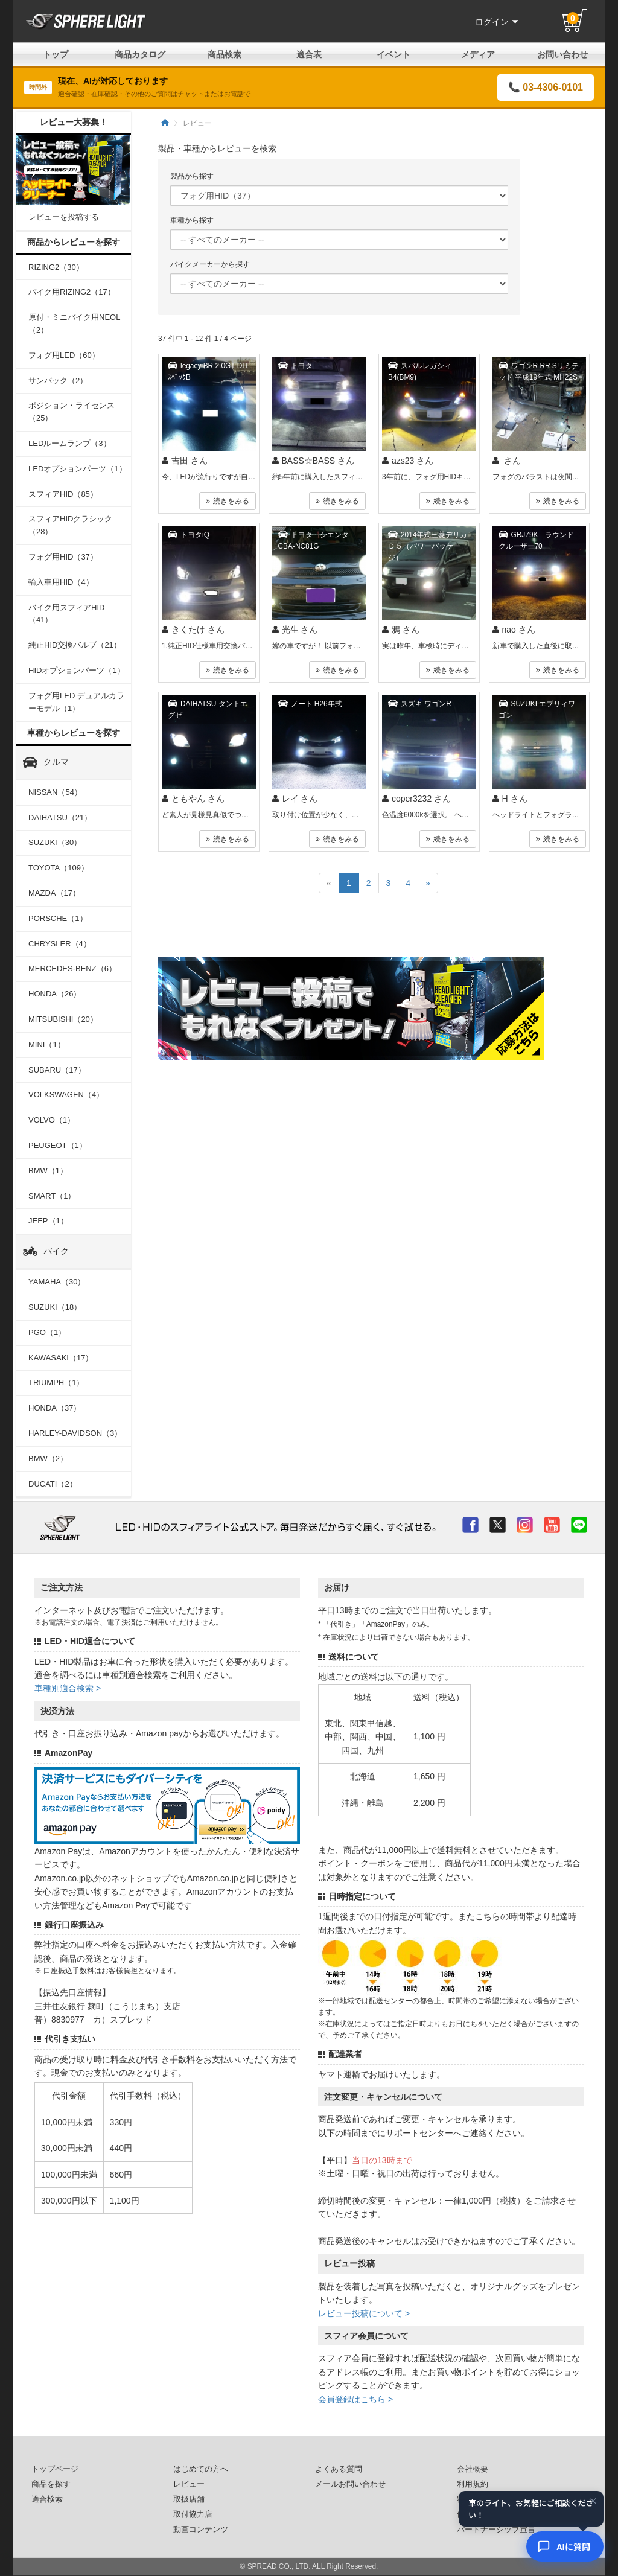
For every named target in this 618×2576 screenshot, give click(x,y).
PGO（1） (47, 1332)
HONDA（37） (54, 1407)
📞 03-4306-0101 (545, 87)
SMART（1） (52, 1195)
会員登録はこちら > (355, 2399)
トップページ (54, 2469)
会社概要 (472, 2469)
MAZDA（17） (54, 892)
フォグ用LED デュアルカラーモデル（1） (76, 702)
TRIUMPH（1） (56, 1382)
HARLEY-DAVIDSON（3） (75, 1433)
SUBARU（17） (57, 1069)
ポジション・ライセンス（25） (71, 411)
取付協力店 (192, 2514)
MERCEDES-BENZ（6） (72, 968)
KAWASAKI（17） (60, 1357)
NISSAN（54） (55, 792)
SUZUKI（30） (54, 842)
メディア (478, 54)
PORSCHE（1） (58, 918)
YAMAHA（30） (56, 1281)
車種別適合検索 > (67, 1688)
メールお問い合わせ (350, 2484)
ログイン (496, 22)
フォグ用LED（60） (64, 355)
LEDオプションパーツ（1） (77, 468)
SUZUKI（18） (54, 1307)
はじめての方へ (200, 2469)
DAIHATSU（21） (60, 817)
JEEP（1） (48, 1220)
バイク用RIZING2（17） (71, 291)
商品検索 (224, 54)
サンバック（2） (58, 380)
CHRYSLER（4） (59, 943)
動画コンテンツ (200, 2529)
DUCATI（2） (52, 1483)
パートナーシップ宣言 (496, 2529)
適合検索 (47, 2499)
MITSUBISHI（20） (63, 1019)
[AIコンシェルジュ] (565, 2546)
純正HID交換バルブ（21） (74, 644)
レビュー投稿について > (364, 2313)
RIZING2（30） (56, 267)
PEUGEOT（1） (57, 1145)
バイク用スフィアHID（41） (66, 614)
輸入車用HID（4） (61, 582)
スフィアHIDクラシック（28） (70, 525)
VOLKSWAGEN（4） (66, 1094)
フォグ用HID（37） (63, 556)
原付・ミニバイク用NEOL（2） (74, 323)
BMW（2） (48, 1458)
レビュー (189, 2484)
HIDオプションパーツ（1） (76, 670)
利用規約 (472, 2484)
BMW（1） (48, 1170)
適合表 (309, 54)
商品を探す (51, 2484)
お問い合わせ (562, 54)
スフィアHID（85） (63, 494)
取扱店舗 (189, 2499)
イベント (393, 54)
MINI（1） (46, 1044)
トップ (55, 54)
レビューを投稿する (63, 217)
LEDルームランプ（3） (69, 443)
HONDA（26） (54, 993)
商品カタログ (140, 54)
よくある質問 (338, 2469)
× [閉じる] (593, 2502)
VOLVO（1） (51, 1119)
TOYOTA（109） (58, 867)
